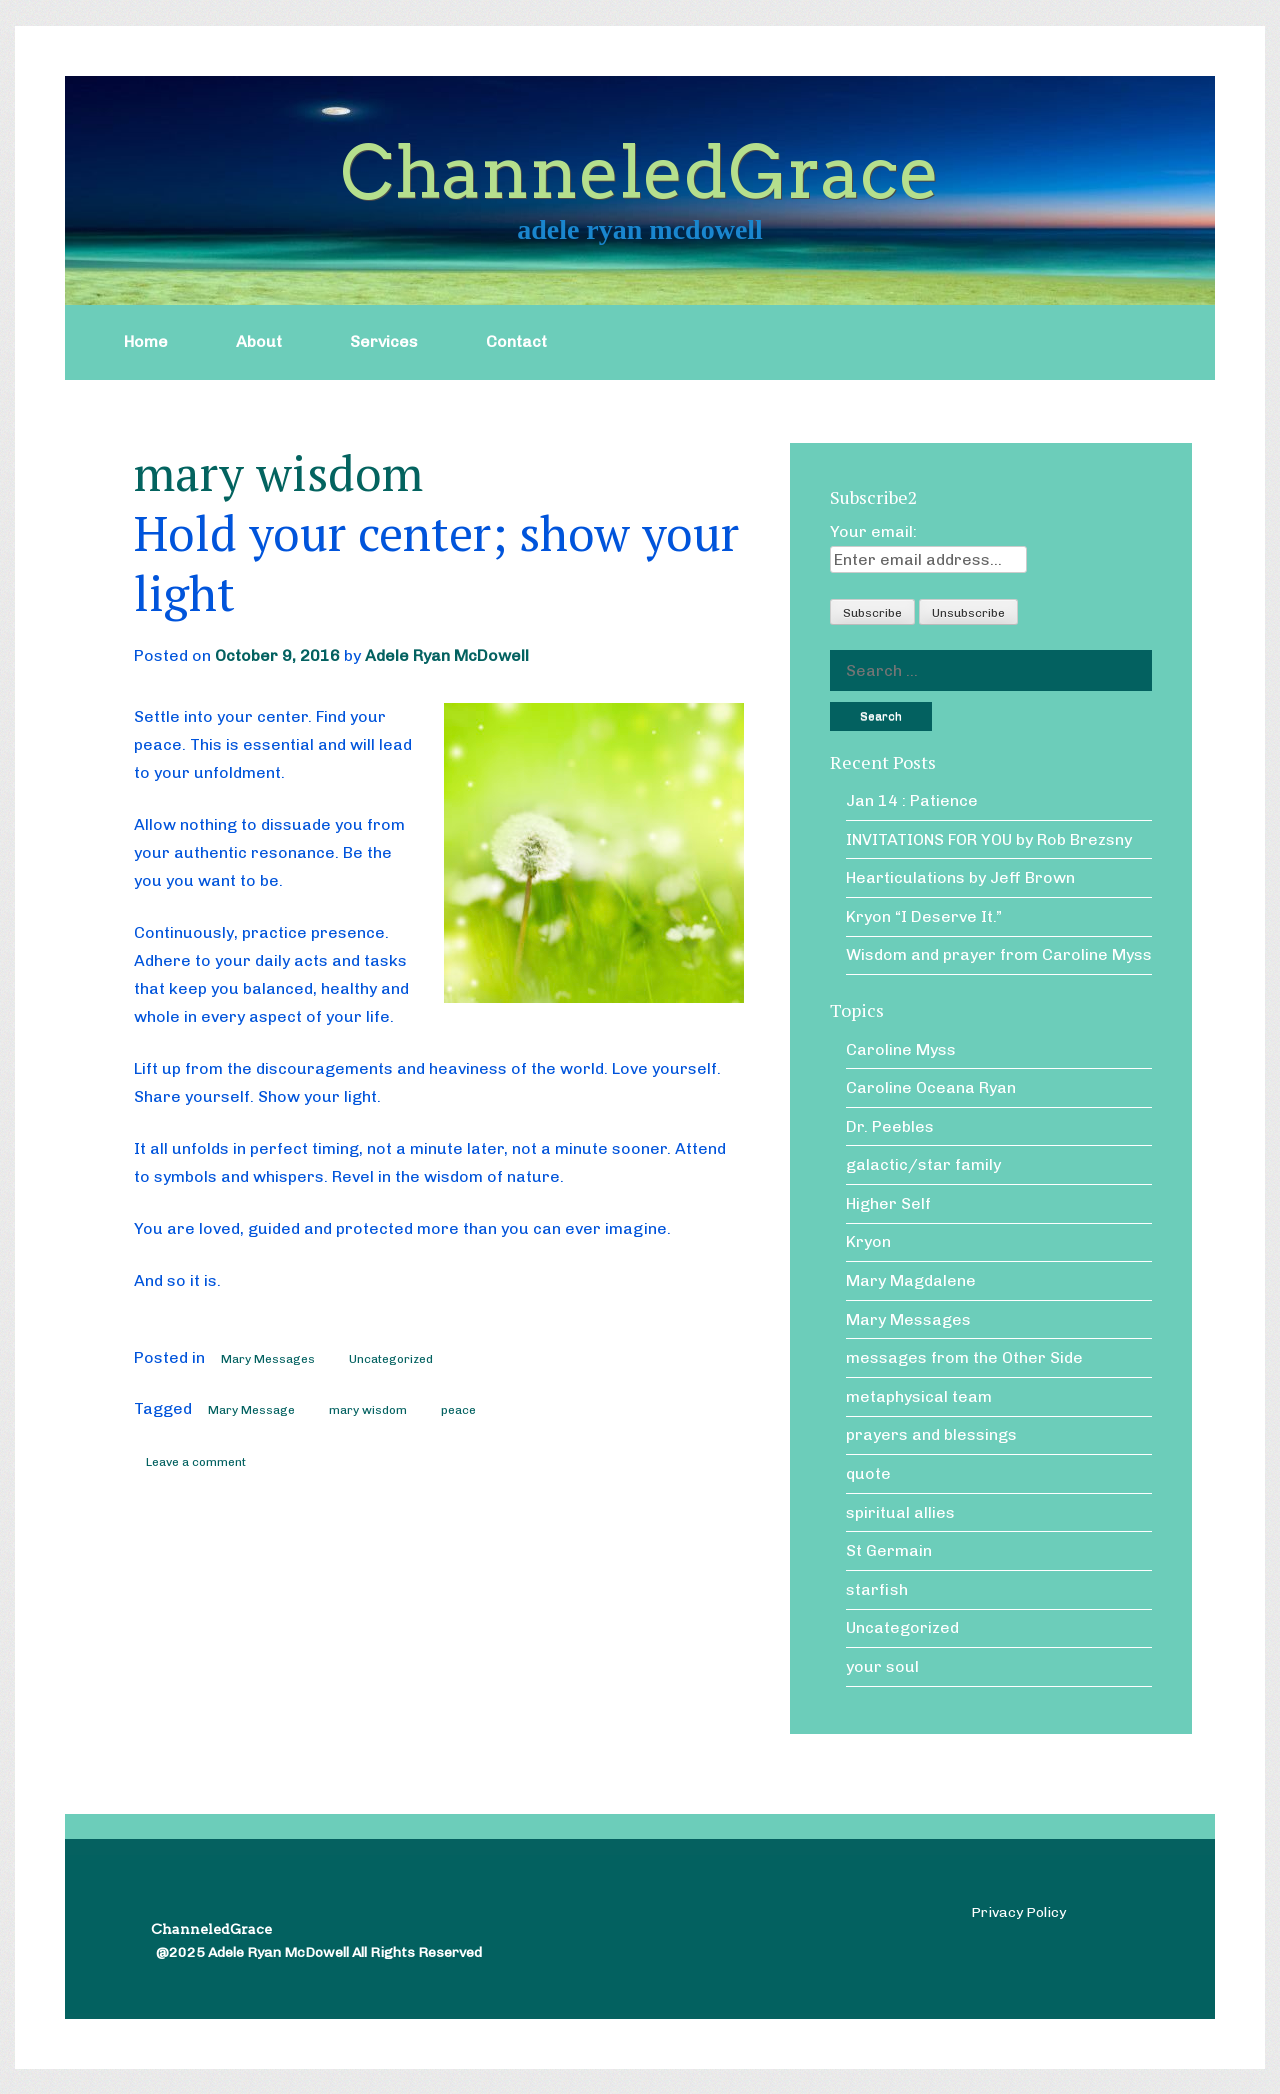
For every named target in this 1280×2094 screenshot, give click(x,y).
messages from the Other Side (964, 1357)
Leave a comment (196, 1462)
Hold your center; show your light (436, 563)
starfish (877, 1589)
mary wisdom (368, 1410)
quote (868, 1473)
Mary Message (251, 1410)
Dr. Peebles (890, 1126)
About (259, 341)
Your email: (873, 531)
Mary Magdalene (911, 1280)
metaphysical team (919, 1396)
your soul (882, 1666)
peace (458, 1410)
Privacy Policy (1018, 1912)
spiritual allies (900, 1512)
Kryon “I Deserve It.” (924, 916)
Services (384, 341)
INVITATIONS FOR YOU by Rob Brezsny (989, 839)
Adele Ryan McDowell (447, 655)
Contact (516, 341)
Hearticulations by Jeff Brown (960, 877)
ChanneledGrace (640, 172)
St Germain (889, 1550)
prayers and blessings (931, 1434)
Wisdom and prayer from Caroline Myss (999, 954)
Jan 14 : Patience (912, 800)
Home (146, 341)
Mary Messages (268, 1359)
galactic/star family (923, 1164)
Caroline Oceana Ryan (931, 1087)
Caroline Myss (901, 1049)
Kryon (868, 1241)
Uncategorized (391, 1359)
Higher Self (888, 1203)
